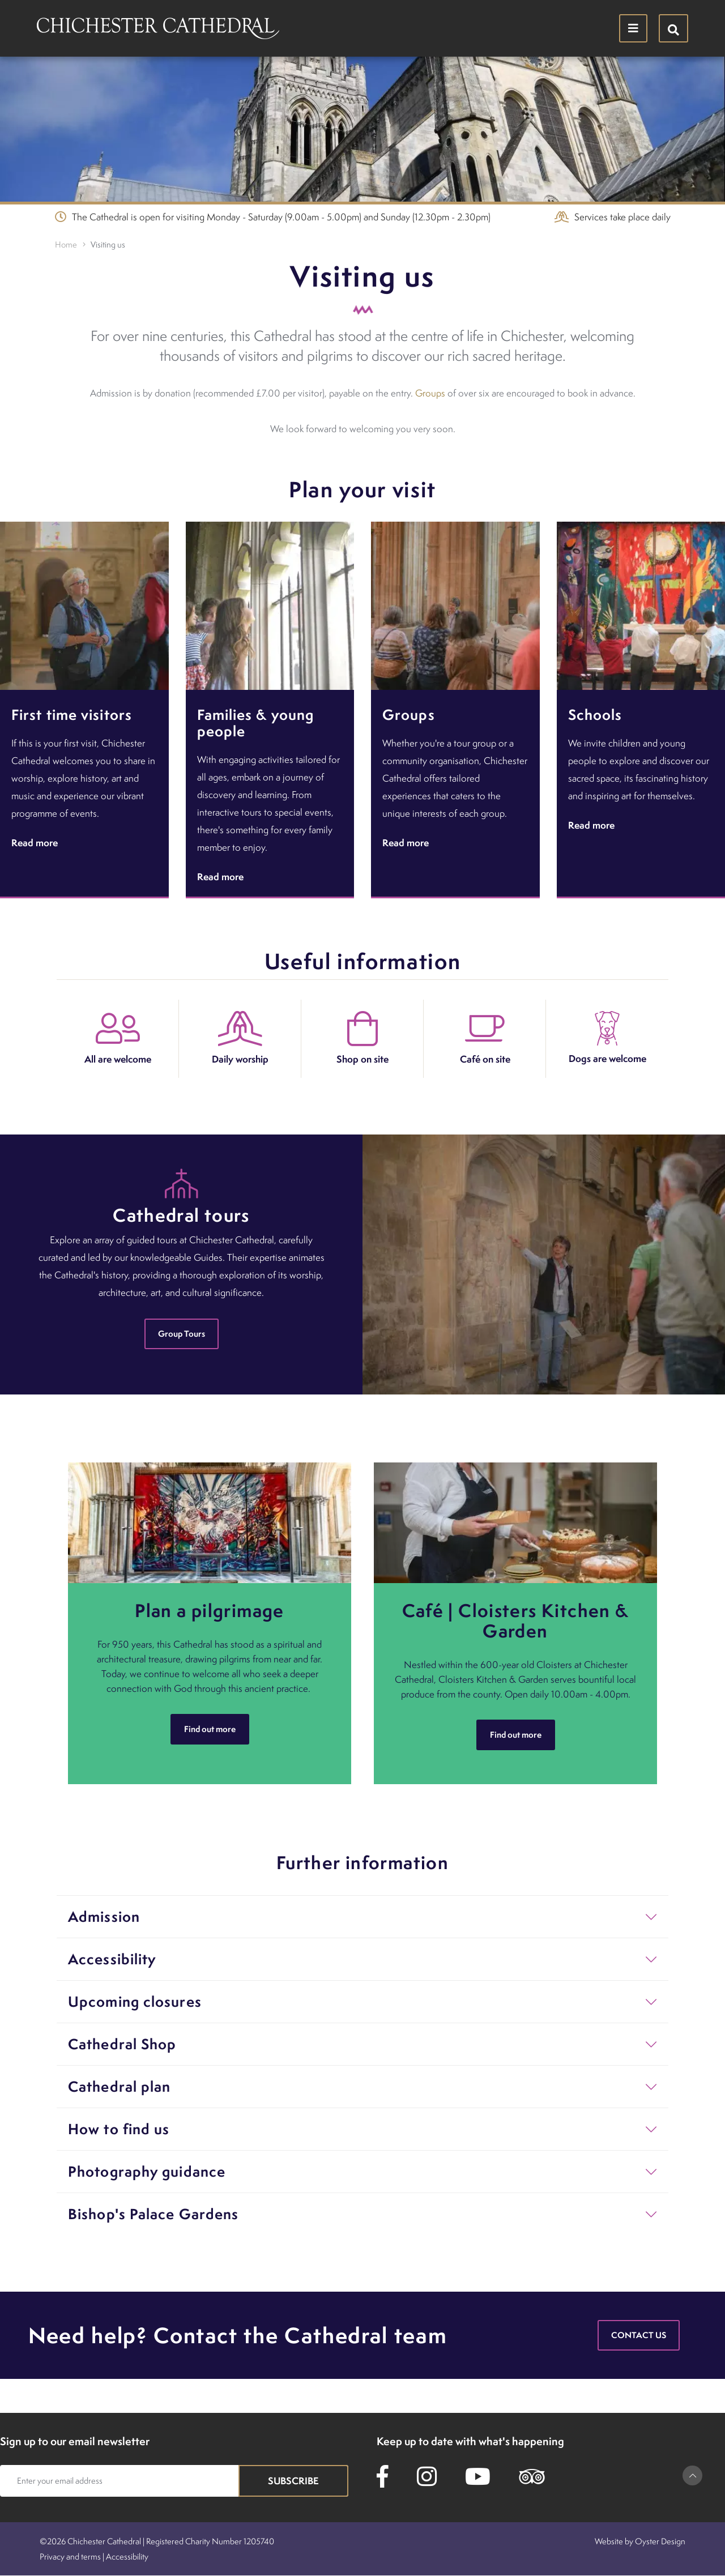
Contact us (638, 2335)
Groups (430, 393)
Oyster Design (660, 2541)
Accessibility (127, 2556)
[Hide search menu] (673, 28)
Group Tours (181, 1334)
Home (66, 244)
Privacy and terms (70, 2556)
